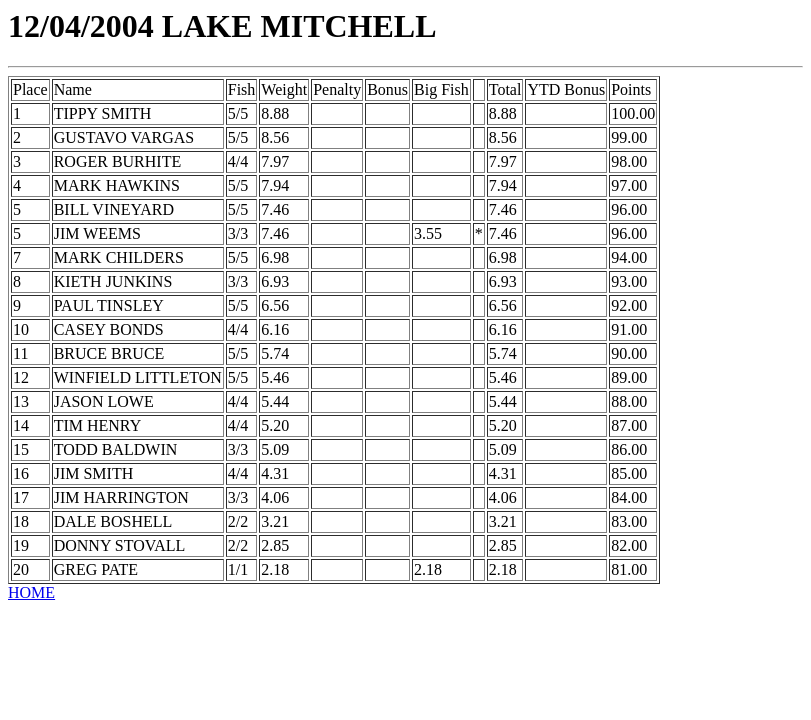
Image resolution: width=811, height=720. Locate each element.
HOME (31, 592)
